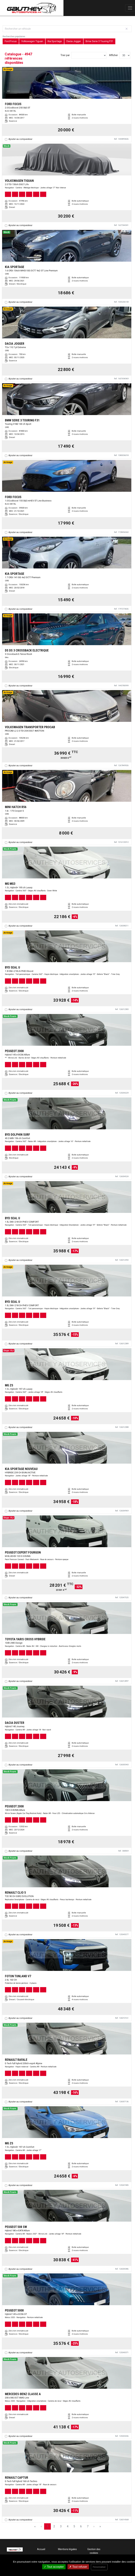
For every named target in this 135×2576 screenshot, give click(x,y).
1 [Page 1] (47, 2526)
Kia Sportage (55, 41)
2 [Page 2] (54, 2526)
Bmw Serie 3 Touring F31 (99, 41)
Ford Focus (11, 41)
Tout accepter (54, 2566)
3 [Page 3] (61, 2526)
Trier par (65, 55)
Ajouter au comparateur (20, 139)
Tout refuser (78, 2566)
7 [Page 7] (87, 2526)
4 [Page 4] (67, 2526)
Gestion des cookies (93, 2551)
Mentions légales (67, 2549)
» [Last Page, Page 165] (100, 2526)
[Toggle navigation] (130, 7)
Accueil (41, 2549)
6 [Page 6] (81, 2526)
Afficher (113, 55)
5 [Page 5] (74, 2526)
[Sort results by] (88, 55)
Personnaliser (99, 2567)
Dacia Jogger (73, 41)
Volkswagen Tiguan (32, 41)
